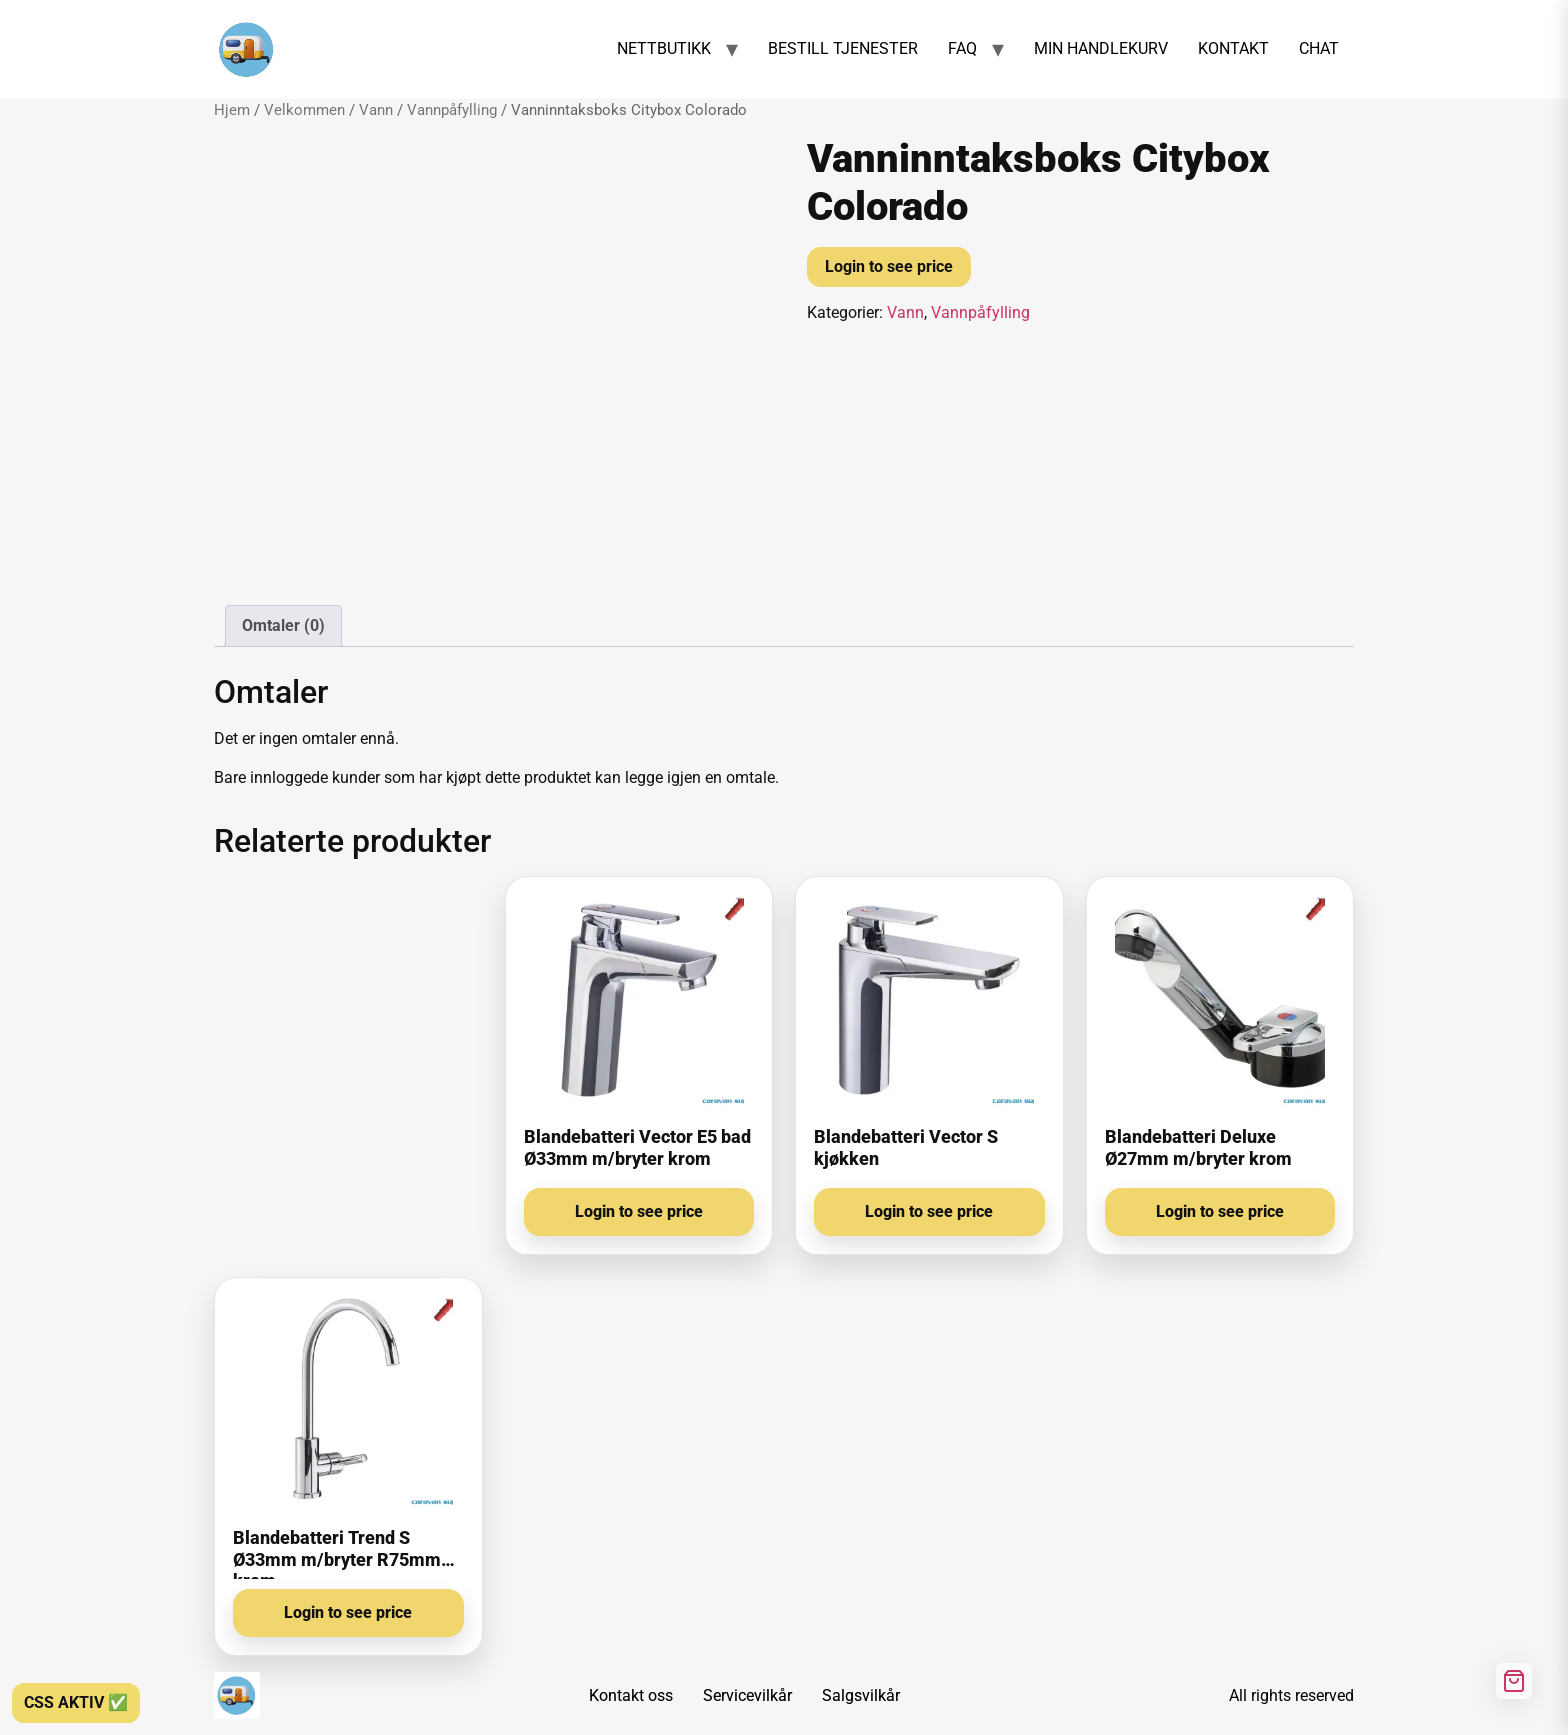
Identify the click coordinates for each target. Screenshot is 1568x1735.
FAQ (962, 48)
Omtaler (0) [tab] (283, 625)
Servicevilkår (747, 1695)
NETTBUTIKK (664, 48)
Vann (376, 110)
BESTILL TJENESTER (843, 48)
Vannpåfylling (452, 110)
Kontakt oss (631, 1695)
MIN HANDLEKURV (1101, 48)
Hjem (232, 110)
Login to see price (889, 266)
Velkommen (304, 110)
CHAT (1319, 48)
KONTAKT (1233, 48)
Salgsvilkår (861, 1695)
